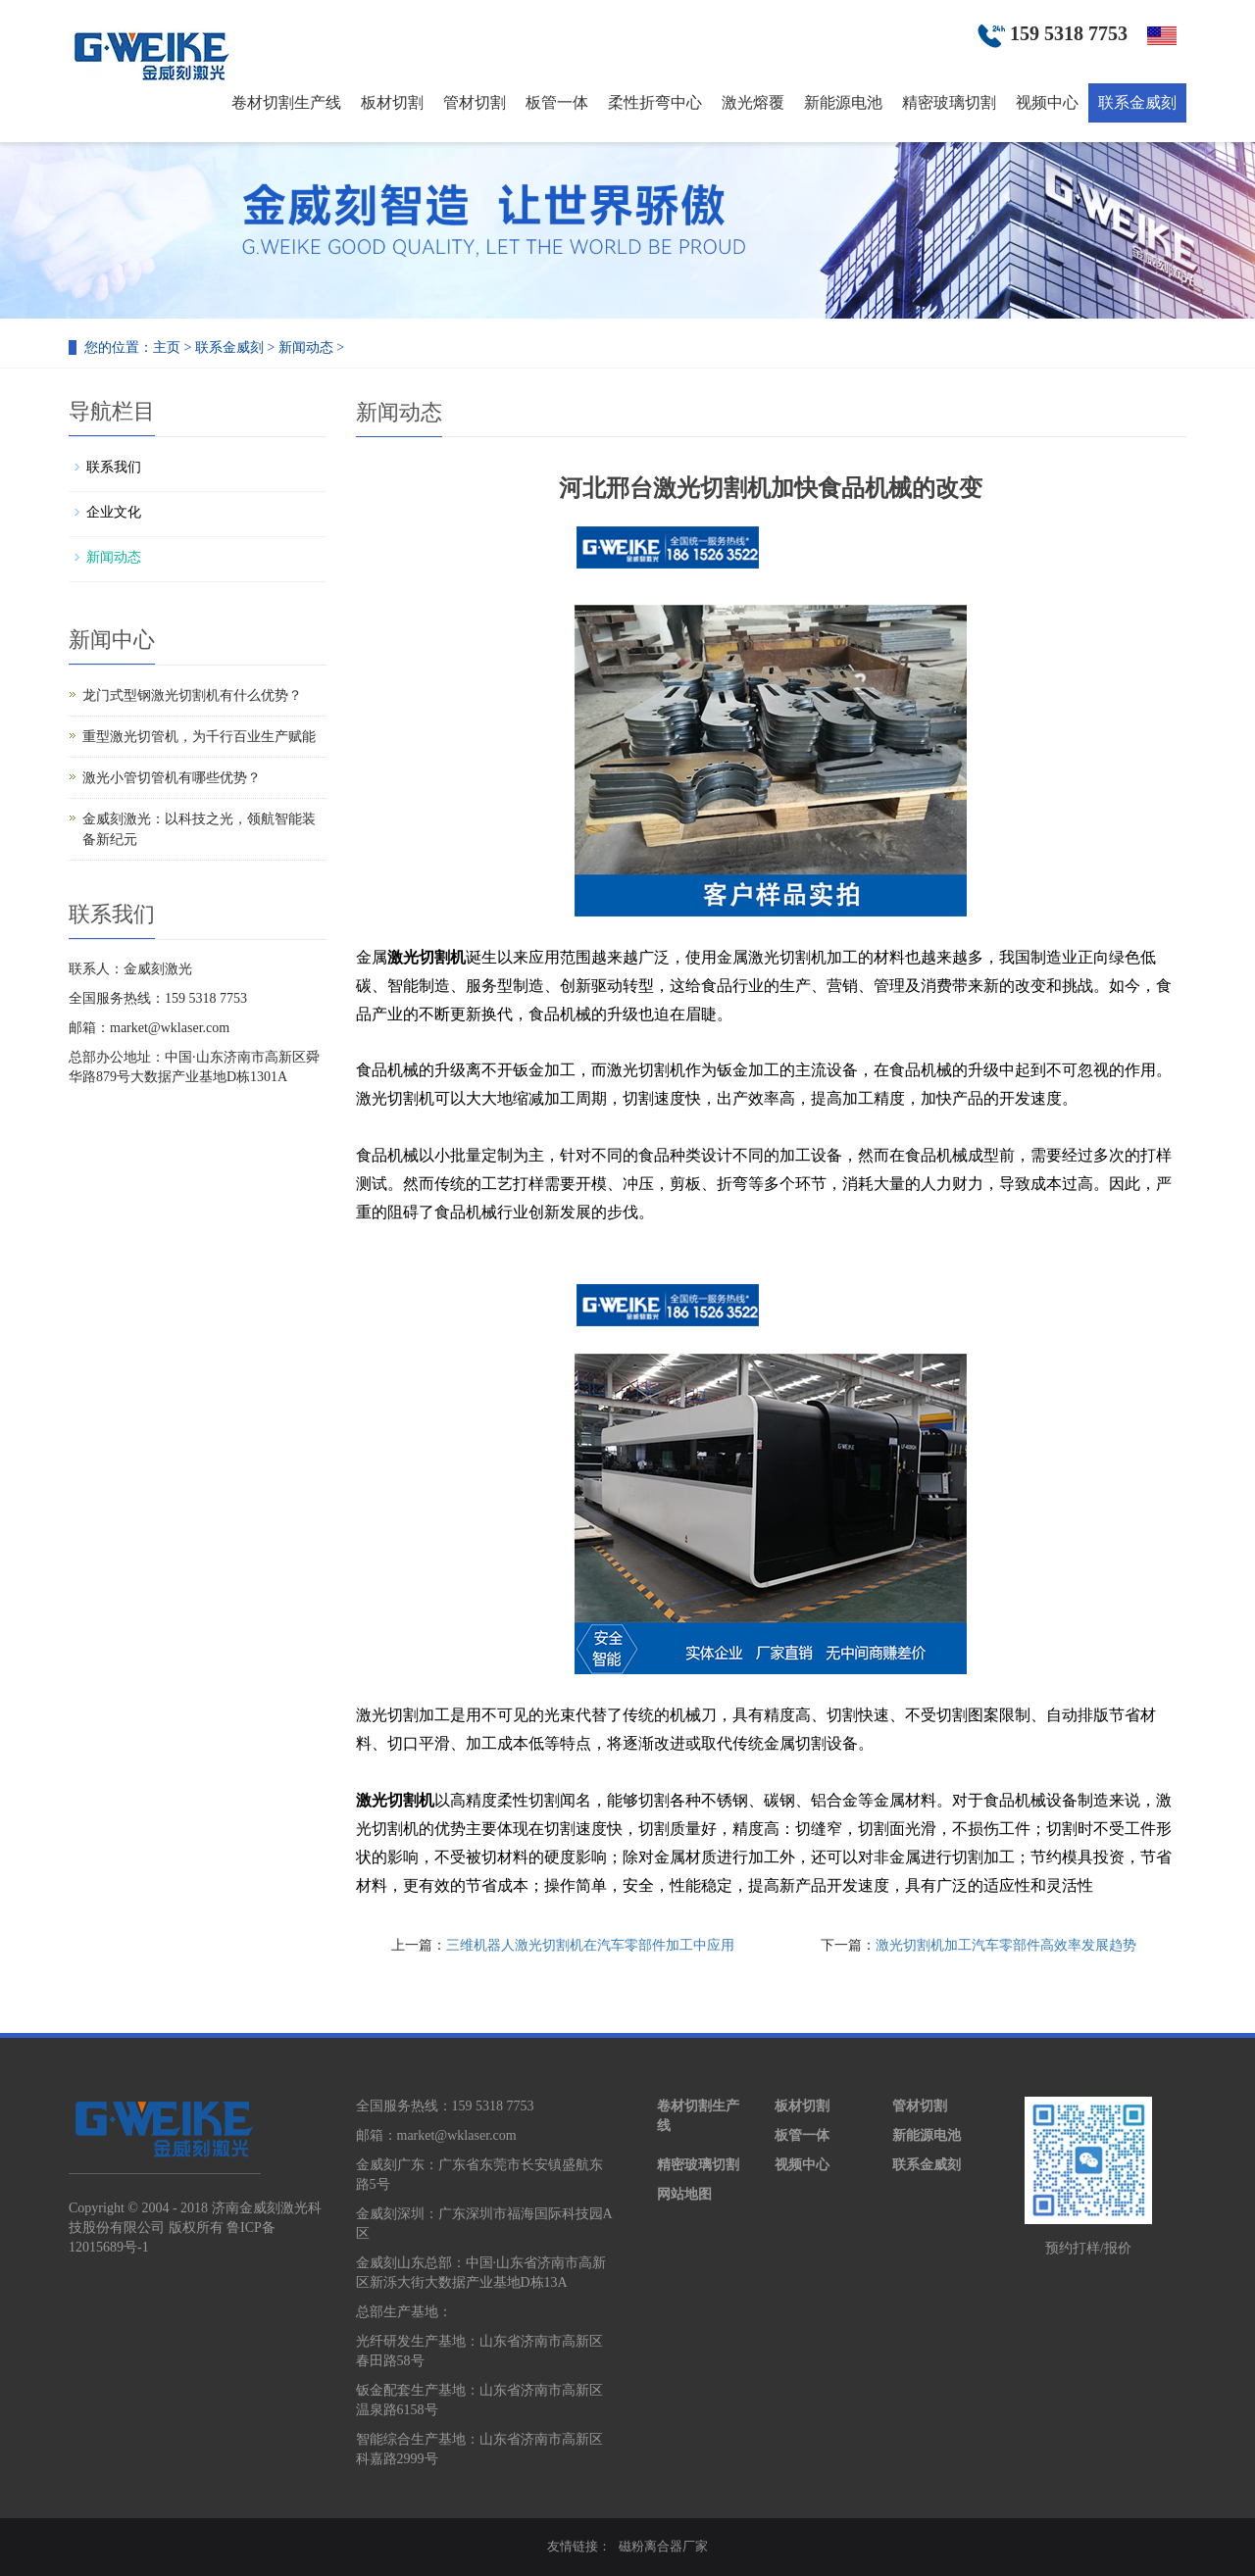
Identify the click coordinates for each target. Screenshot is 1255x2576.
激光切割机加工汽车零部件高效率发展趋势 (1006, 1945)
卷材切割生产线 (286, 102)
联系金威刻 (1137, 102)
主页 (166, 347)
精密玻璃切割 (949, 102)
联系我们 (113, 467)
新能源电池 (843, 102)
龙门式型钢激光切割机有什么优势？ (192, 695)
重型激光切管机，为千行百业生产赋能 (199, 736)
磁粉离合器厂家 (663, 2546)
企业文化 (113, 512)
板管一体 (557, 102)
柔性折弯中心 (655, 102)
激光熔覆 (753, 102)
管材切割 (474, 102)
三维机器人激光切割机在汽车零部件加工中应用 (590, 1945)
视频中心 (1047, 102)
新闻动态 (305, 347)
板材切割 (392, 102)
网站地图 (684, 2194)
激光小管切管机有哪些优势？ (171, 777)
